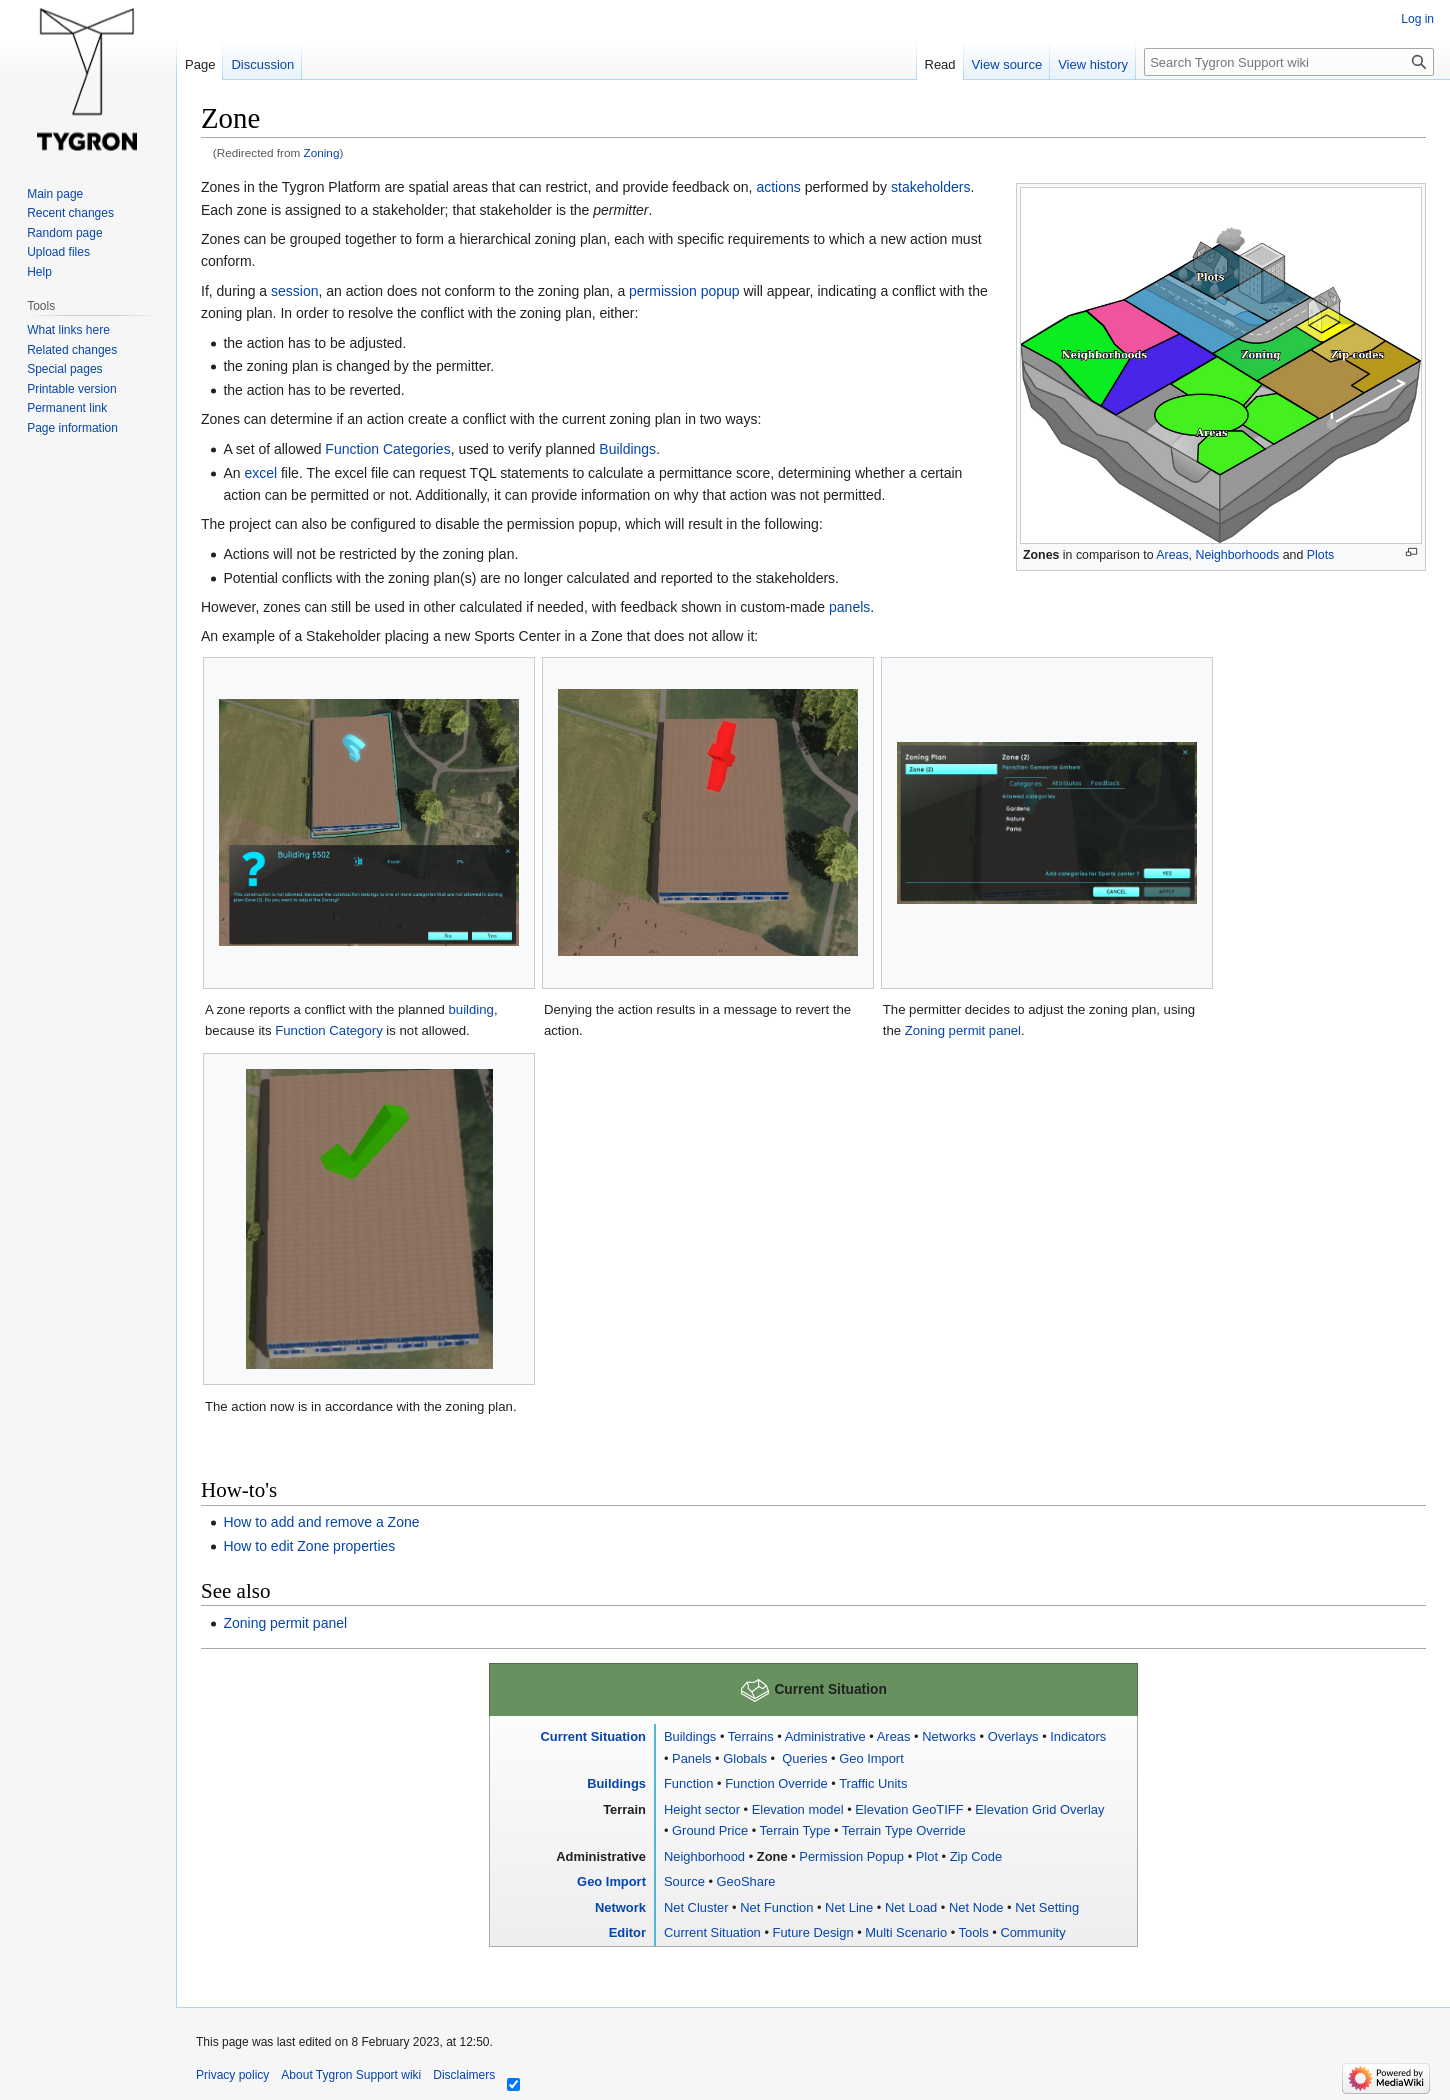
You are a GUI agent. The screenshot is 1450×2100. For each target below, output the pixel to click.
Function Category (329, 1030)
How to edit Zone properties (309, 1546)
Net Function (776, 1907)
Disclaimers (464, 2075)
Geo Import (871, 1758)
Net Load (911, 1907)
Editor (627, 1932)
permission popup (684, 291)
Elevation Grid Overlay (1039, 1809)
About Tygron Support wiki (351, 2075)
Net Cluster (696, 1907)
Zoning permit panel (963, 1030)
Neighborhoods (1237, 555)
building (471, 1009)
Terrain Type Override (904, 1830)
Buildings (627, 449)
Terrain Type (795, 1830)
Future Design (813, 1932)
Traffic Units (873, 1783)
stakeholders (930, 187)
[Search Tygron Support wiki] (1289, 62)
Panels (691, 1758)
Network (620, 1907)
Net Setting (1047, 1907)
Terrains (751, 1736)
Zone (772, 1856)
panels (849, 607)
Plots (1320, 555)
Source (684, 1881)
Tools (974, 1932)
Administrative (825, 1736)
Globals (745, 1758)
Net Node (976, 1907)
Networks (949, 1736)
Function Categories (387, 449)
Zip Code (976, 1856)
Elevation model (798, 1809)
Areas (1172, 555)
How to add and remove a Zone (321, 1522)
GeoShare (746, 1881)
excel (260, 473)
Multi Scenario (906, 1932)
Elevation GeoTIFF (909, 1809)
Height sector (702, 1809)
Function (689, 1783)
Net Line (849, 1907)
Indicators (1078, 1736)
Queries (803, 1758)
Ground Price (710, 1830)
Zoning (322, 152)
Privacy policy (232, 2075)
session (294, 291)
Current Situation (593, 1736)
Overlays (1013, 1736)
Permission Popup (851, 1856)
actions (778, 187)
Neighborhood (704, 1856)
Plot (927, 1856)
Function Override (776, 1783)
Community (1032, 1932)
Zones (1041, 555)
